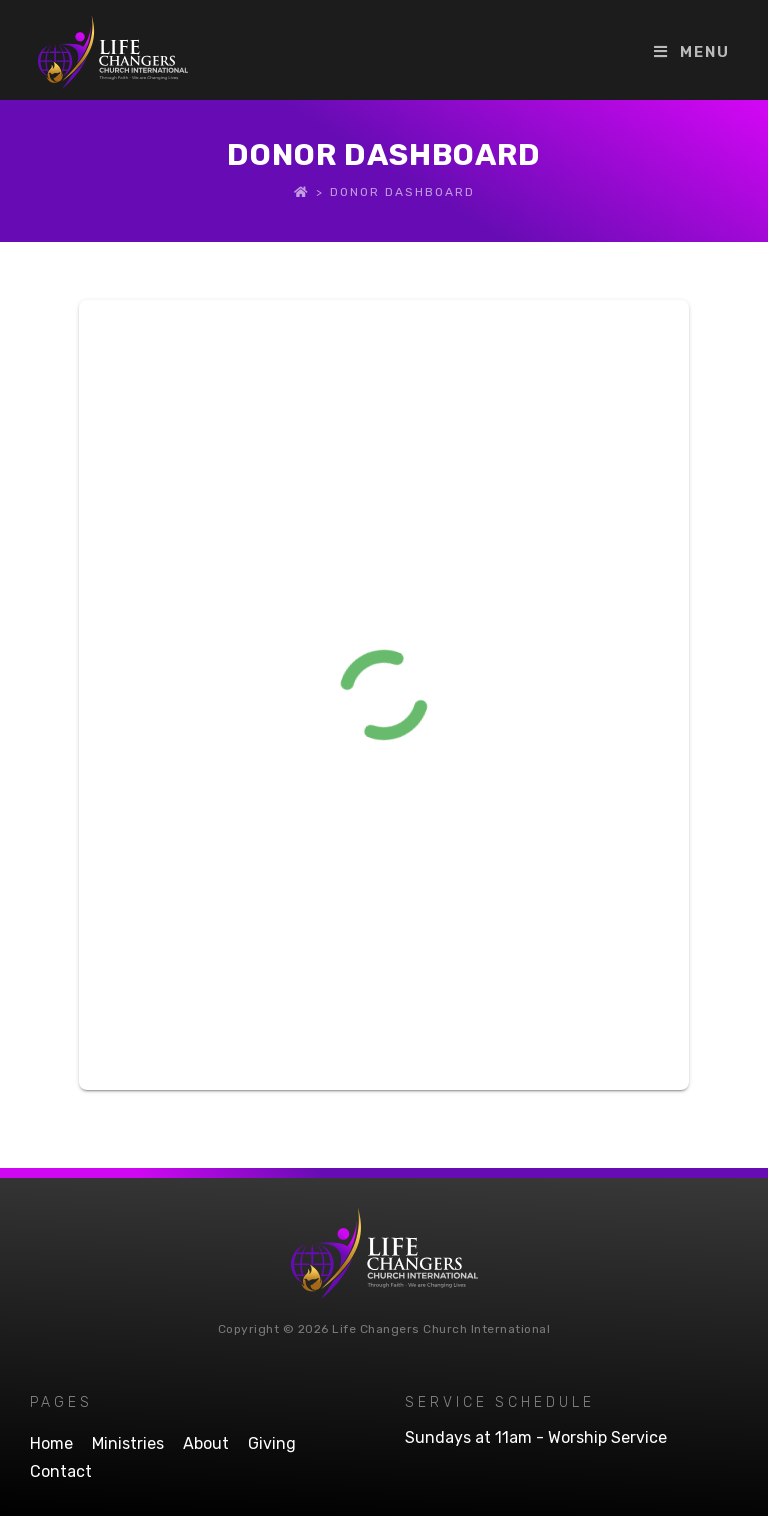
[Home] (302, 192)
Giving (272, 1443)
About (206, 1443)
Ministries (128, 1443)
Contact (61, 1471)
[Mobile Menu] (692, 52)
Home (51, 1443)
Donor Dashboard (402, 192)
